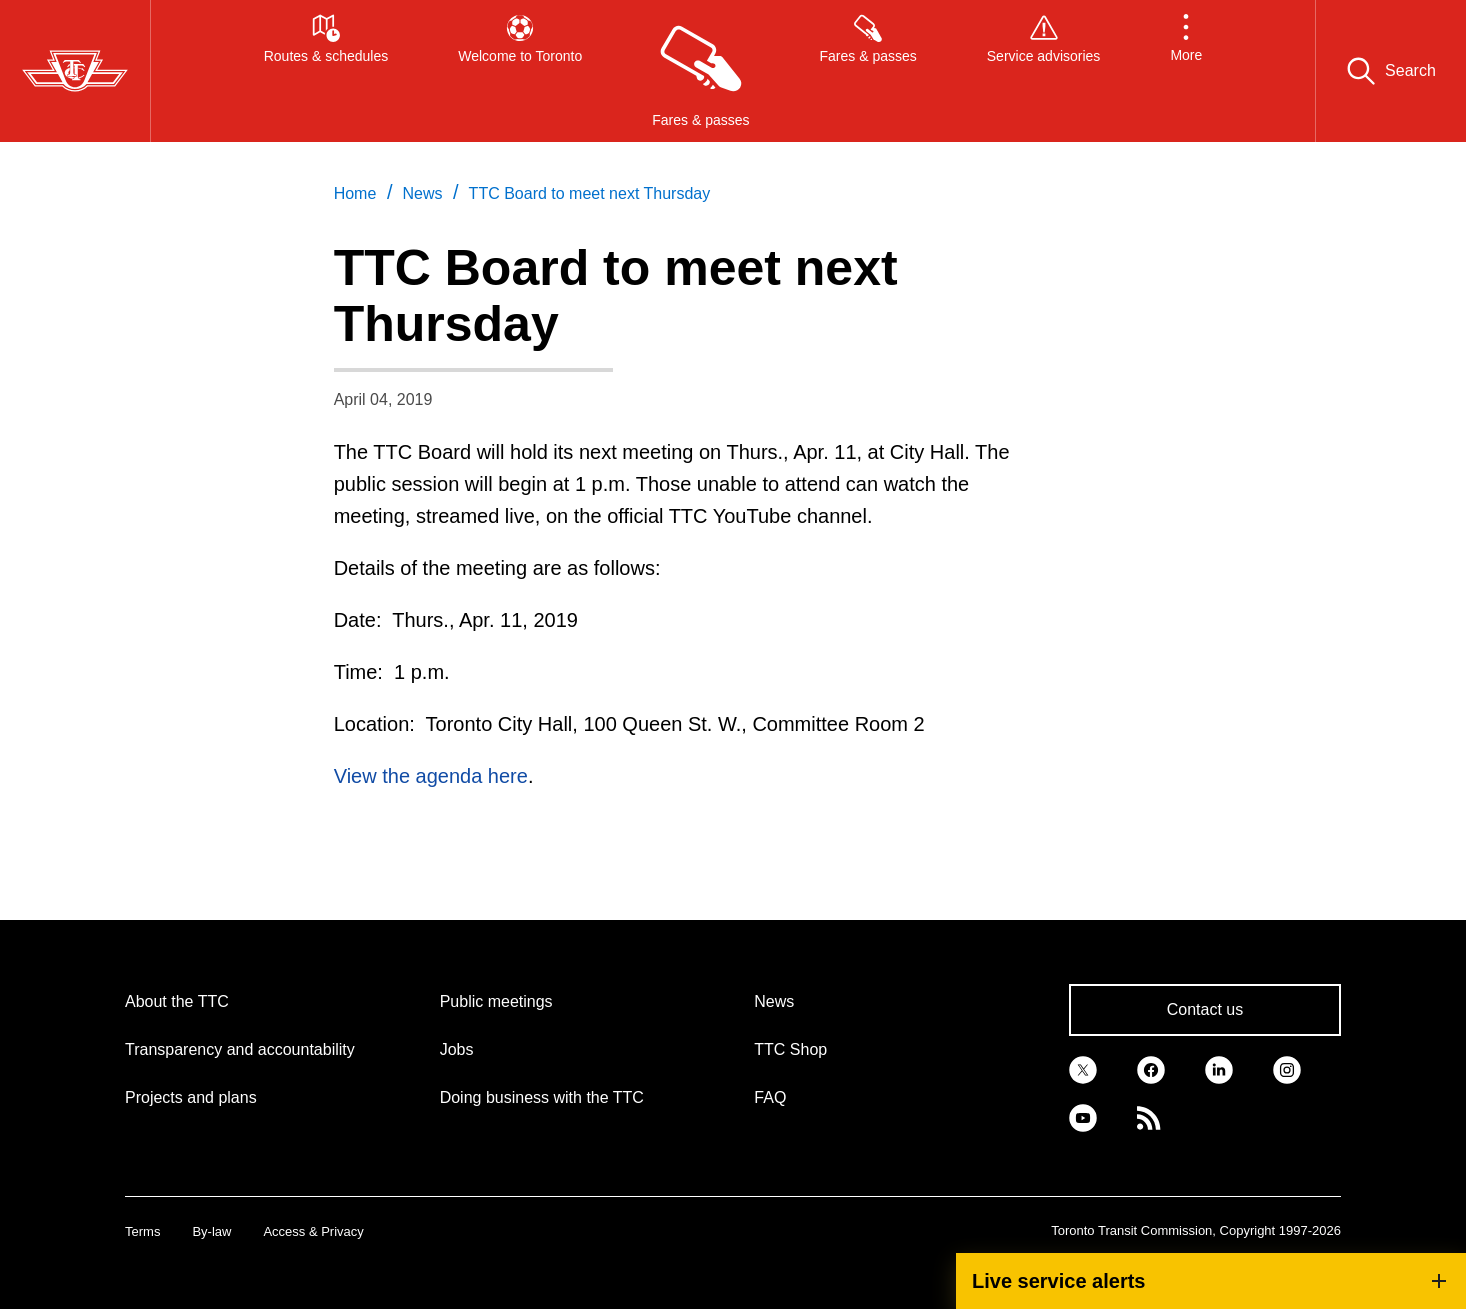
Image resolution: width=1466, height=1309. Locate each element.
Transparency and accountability (240, 1049)
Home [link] (355, 193)
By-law (211, 1231)
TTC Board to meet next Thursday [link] (590, 193)
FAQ (770, 1097)
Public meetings (496, 1001)
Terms (142, 1231)
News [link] (422, 193)
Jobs (457, 1049)
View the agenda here (431, 776)
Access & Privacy (313, 1231)
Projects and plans (191, 1097)
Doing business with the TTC (542, 1097)
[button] (1186, 71)
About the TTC (177, 1001)
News (774, 1001)
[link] (1083, 1068)
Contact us (1205, 1009)
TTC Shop (790, 1049)
